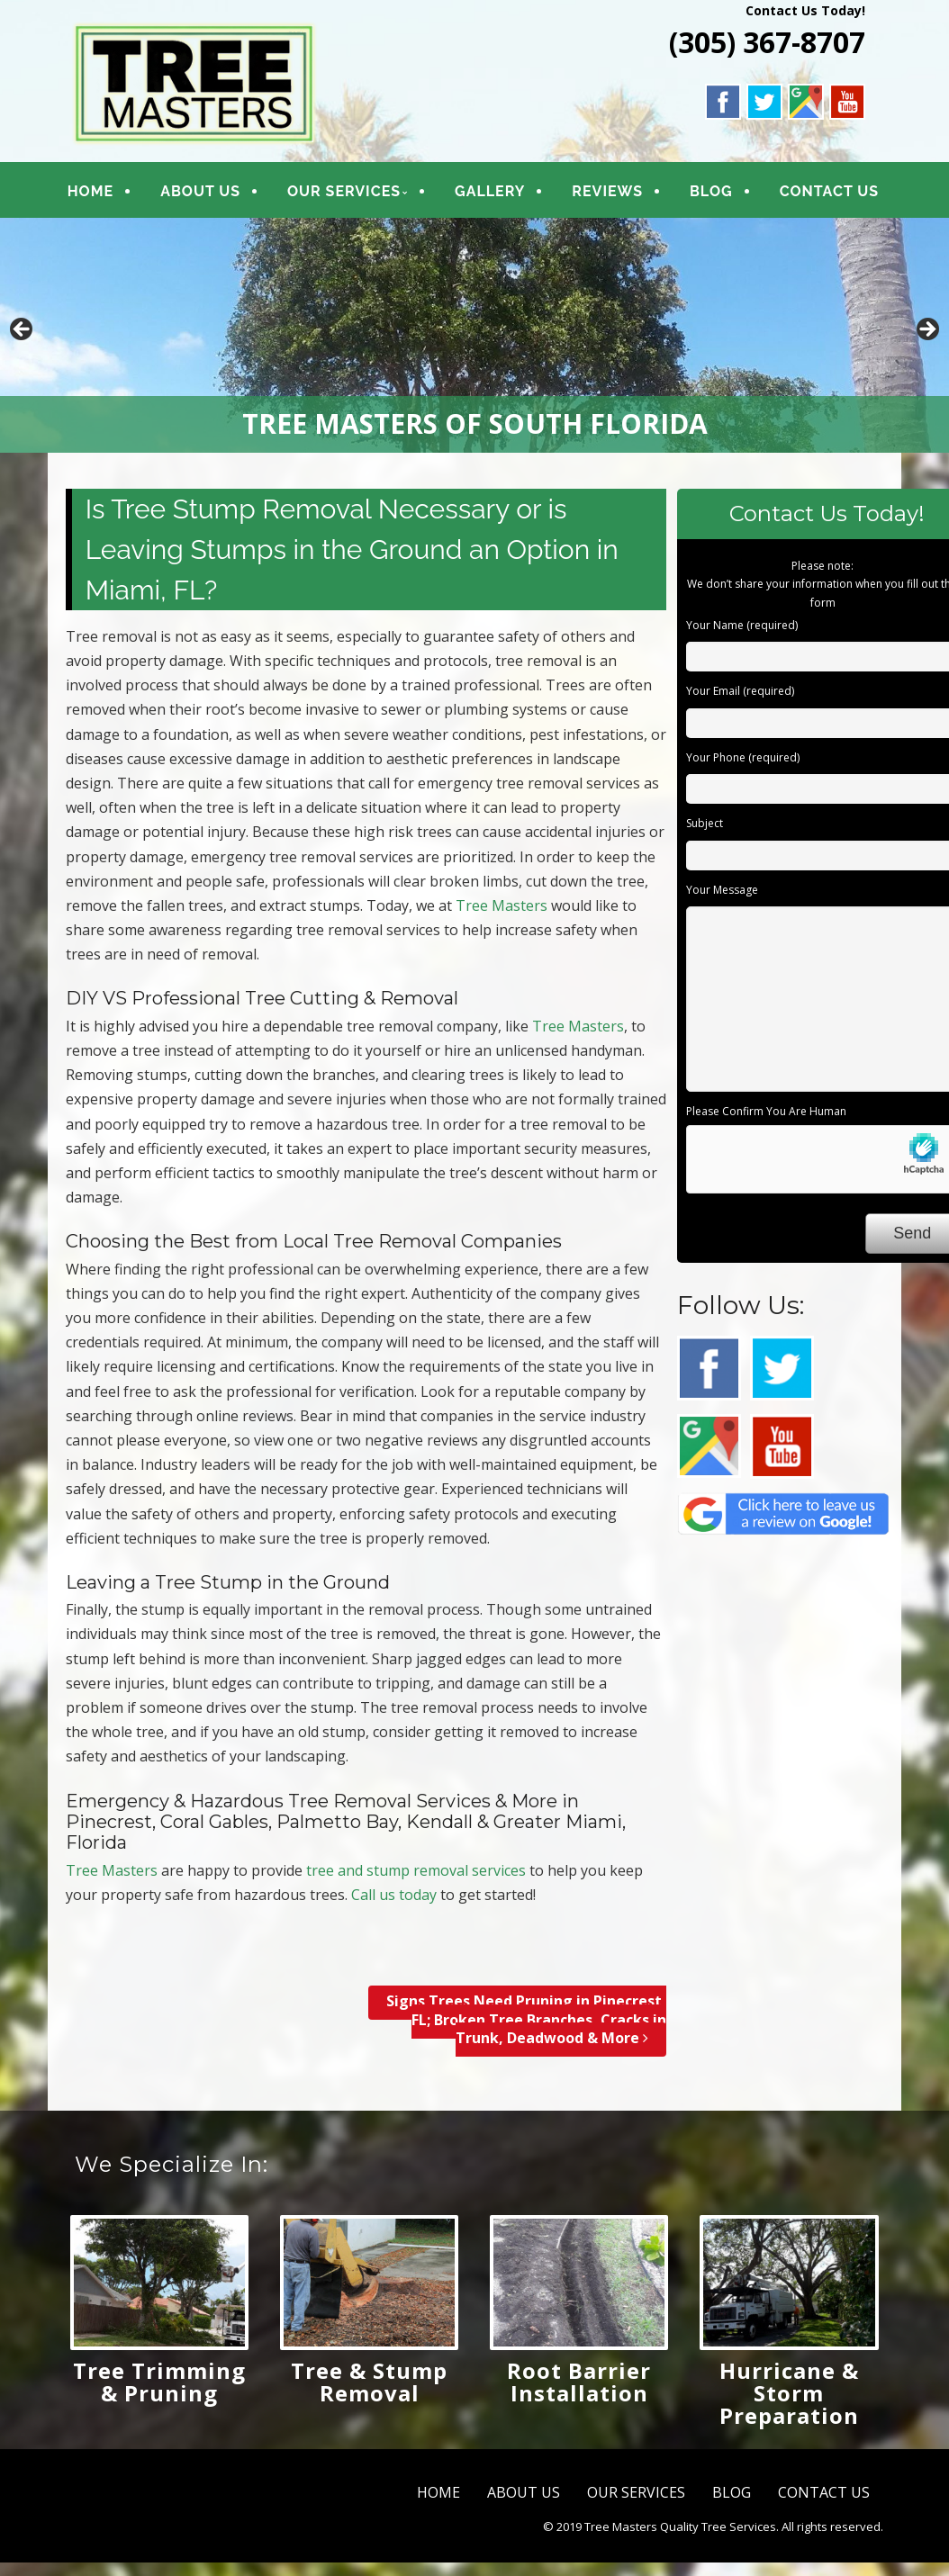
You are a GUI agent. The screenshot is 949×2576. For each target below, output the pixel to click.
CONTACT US (827, 191)
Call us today (394, 1895)
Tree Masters (501, 905)
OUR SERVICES (343, 191)
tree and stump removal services (416, 1870)
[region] (474, 335)
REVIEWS (606, 191)
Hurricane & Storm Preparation (789, 2392)
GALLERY (489, 191)
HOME (90, 191)
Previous (22, 330)
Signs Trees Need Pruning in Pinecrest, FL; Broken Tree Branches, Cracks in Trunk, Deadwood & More (526, 2020)
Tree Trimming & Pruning (159, 2381)
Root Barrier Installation (579, 2381)
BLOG (709, 191)
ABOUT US (200, 191)
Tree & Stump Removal (369, 2381)
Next (926, 330)
